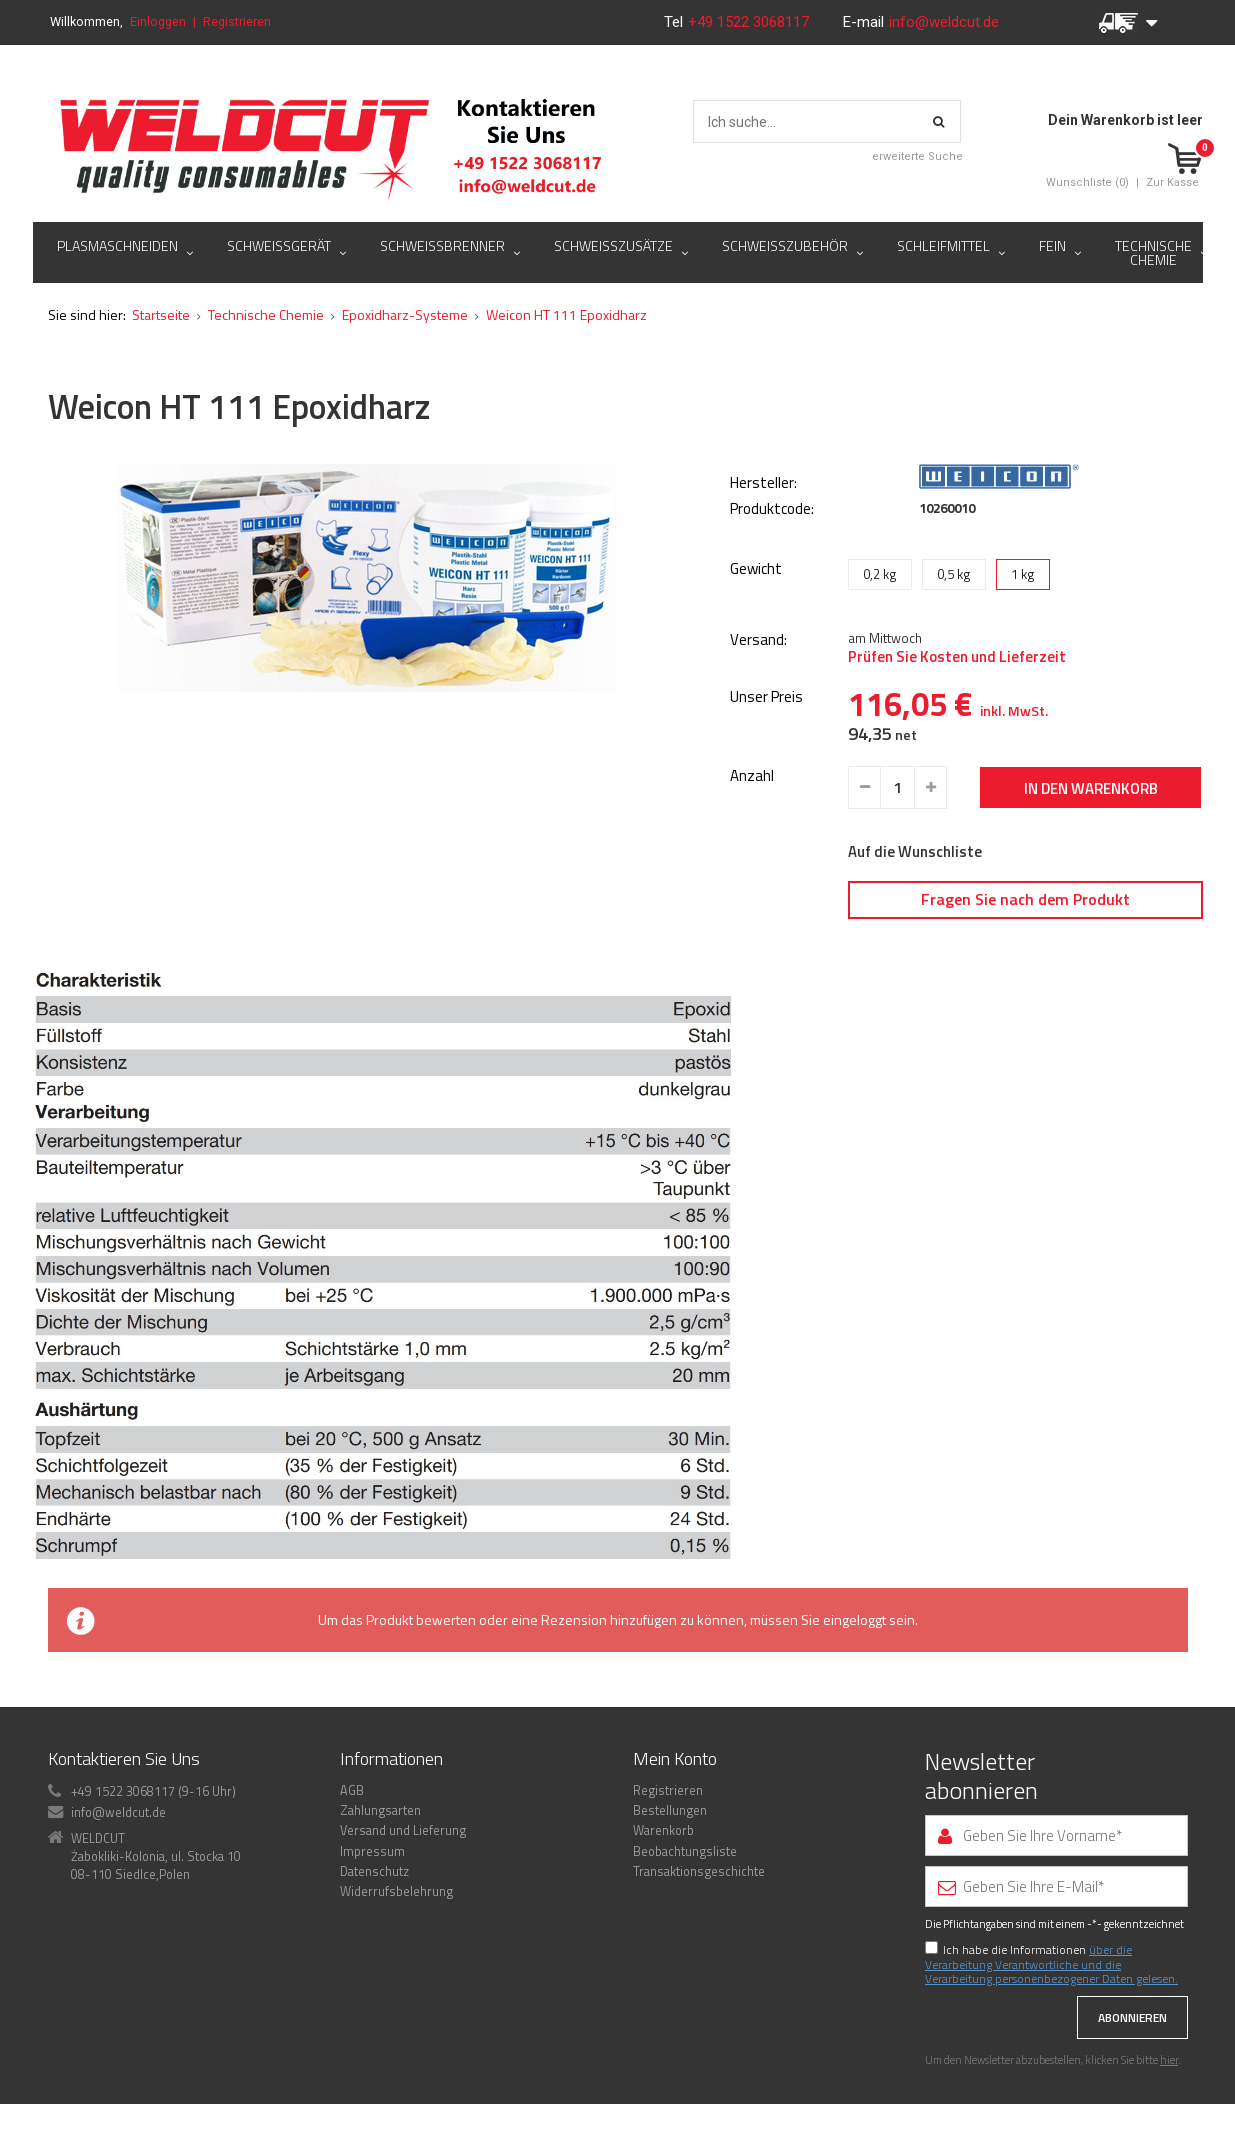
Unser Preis (766, 697)
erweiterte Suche (917, 156)
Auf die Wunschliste (915, 852)
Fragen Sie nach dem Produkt (1025, 899)
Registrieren (237, 21)
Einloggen (158, 21)
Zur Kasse (1172, 182)
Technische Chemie (266, 314)
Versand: (758, 640)
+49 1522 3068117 (750, 22)
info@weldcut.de (944, 22)
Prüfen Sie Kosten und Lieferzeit (957, 657)
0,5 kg (954, 574)
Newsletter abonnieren (981, 1776)
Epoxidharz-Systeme (405, 314)
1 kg (1023, 574)
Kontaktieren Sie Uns (124, 1758)
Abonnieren (1132, 2017)
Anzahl (752, 776)
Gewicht (756, 568)
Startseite (161, 314)
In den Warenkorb (1091, 788)
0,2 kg (880, 574)
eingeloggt (854, 1619)
